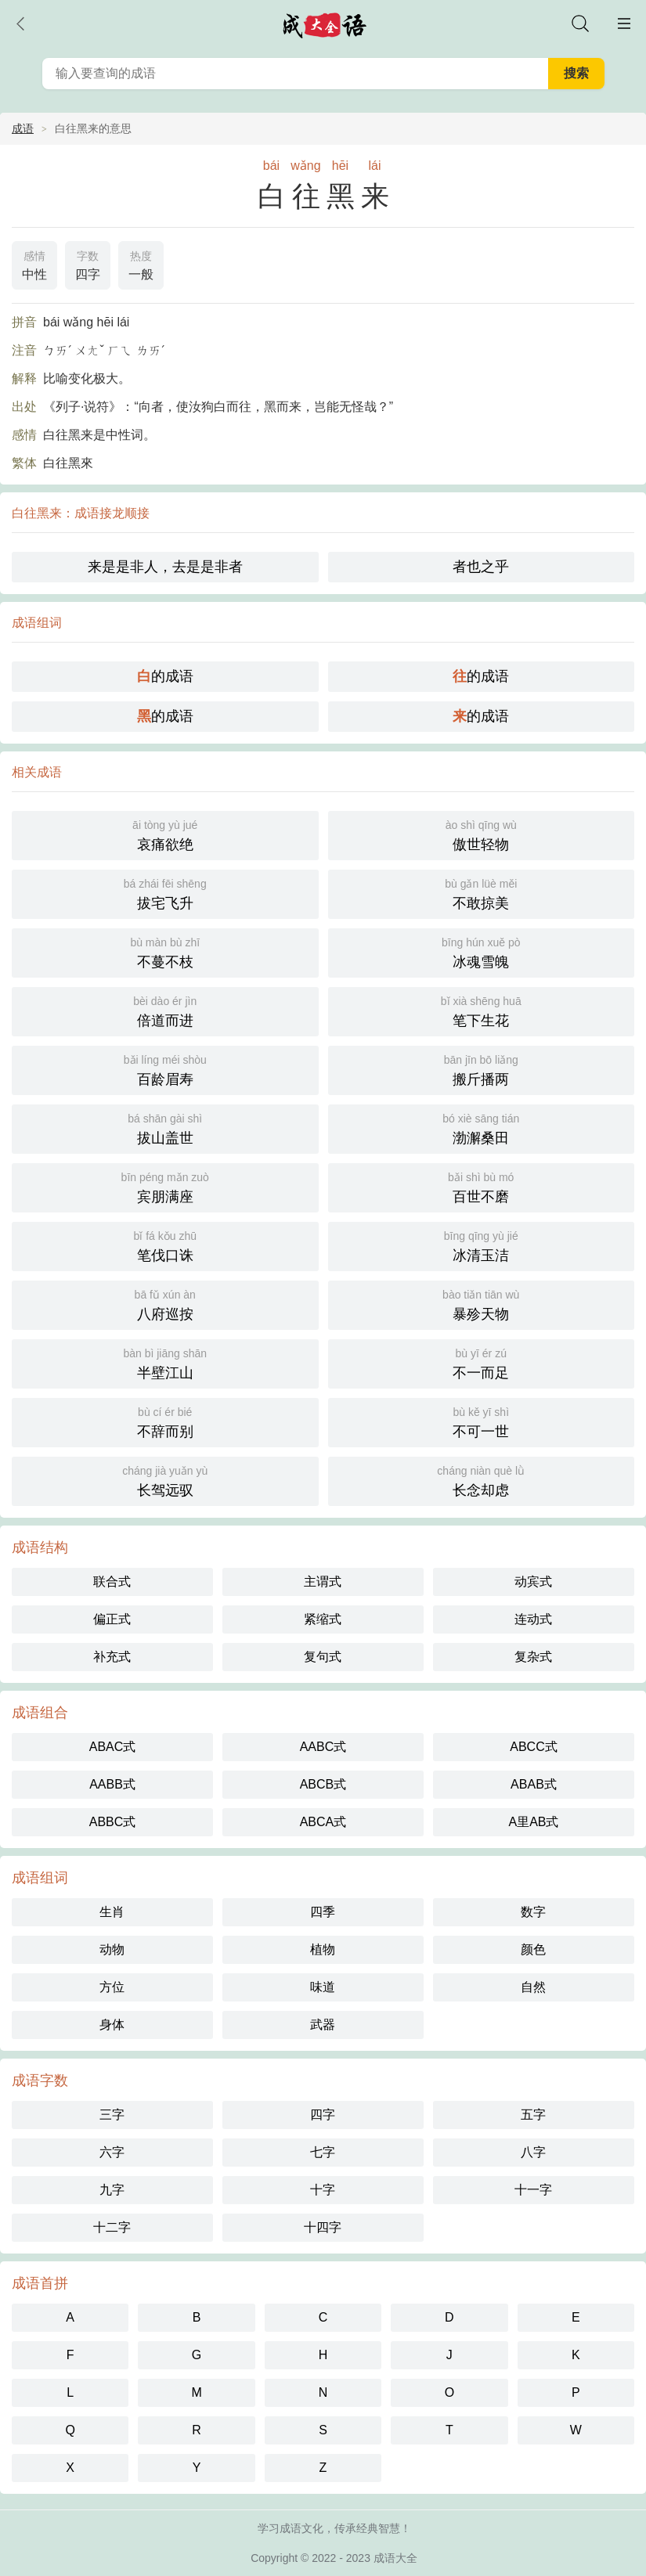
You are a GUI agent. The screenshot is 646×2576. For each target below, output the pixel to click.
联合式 (112, 1581)
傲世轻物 (481, 834)
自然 (533, 1987)
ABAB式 (534, 1784)
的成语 (165, 676)
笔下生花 (481, 1010)
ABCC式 (533, 1746)
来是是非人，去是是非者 (165, 567)
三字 (112, 2114)
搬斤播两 (481, 1068)
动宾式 (533, 1581)
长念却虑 (481, 1479)
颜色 (533, 1949)
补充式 (112, 1656)
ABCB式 (323, 1784)
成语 (23, 128)
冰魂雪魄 (481, 951)
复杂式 (533, 1656)
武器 (322, 2024)
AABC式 (323, 1746)
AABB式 (112, 1784)
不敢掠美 (481, 892)
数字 (533, 1911)
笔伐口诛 (165, 1245)
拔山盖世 (165, 1127)
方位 (112, 1987)
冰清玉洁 (481, 1245)
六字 (112, 2152)
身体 (112, 2024)
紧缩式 (322, 1619)
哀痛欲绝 (165, 834)
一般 (140, 264)
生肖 (112, 1911)
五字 (533, 2114)
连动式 (533, 1619)
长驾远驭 (165, 1479)
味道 (322, 1987)
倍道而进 (165, 1010)
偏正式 (112, 1619)
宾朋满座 (165, 1186)
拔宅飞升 (165, 892)
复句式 (322, 1656)
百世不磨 (481, 1186)
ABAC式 (112, 1746)
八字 (533, 2152)
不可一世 (481, 1421)
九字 (112, 2189)
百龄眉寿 (165, 1068)
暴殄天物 (481, 1303)
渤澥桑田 (481, 1127)
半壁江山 (165, 1362)
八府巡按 (165, 1303)
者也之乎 (481, 567)
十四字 (322, 2227)
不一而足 (481, 1362)
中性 (34, 264)
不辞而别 (165, 1421)
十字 (322, 2189)
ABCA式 (323, 1821)
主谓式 (322, 1581)
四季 (322, 1911)
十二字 (112, 2227)
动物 (112, 1949)
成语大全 (395, 2558)
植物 (322, 1949)
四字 (87, 264)
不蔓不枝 (165, 951)
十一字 (533, 2189)
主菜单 (624, 23)
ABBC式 (112, 1821)
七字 (322, 2152)
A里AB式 (533, 1821)
